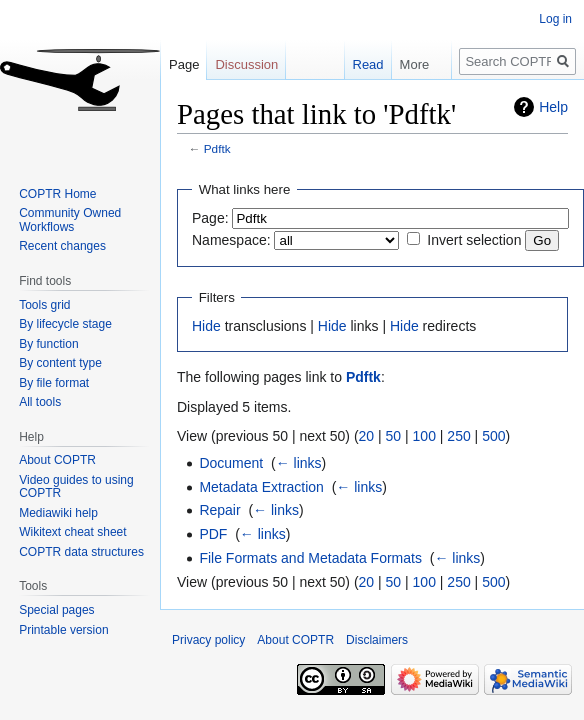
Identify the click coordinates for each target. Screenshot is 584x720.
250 (458, 436)
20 (367, 436)
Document (231, 463)
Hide (206, 326)
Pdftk (217, 148)
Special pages (56, 610)
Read (357, 64)
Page (184, 64)
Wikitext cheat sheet (72, 532)
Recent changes (62, 246)
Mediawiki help (58, 513)
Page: (210, 218)
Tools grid (44, 305)
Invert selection (474, 240)
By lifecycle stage (65, 324)
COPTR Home (57, 194)
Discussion (246, 64)
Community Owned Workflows (70, 220)
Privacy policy (208, 640)
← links (299, 463)
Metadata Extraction (261, 487)
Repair (219, 510)
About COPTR (57, 460)
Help (553, 107)
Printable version (63, 630)
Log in (555, 19)
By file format (54, 383)
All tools (40, 402)
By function (48, 344)
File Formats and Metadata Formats (310, 558)
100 (424, 436)
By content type (60, 363)
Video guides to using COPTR (76, 487)
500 (493, 436)
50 (394, 436)
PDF (213, 534)
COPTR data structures (81, 552)
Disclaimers (377, 640)
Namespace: (231, 240)
